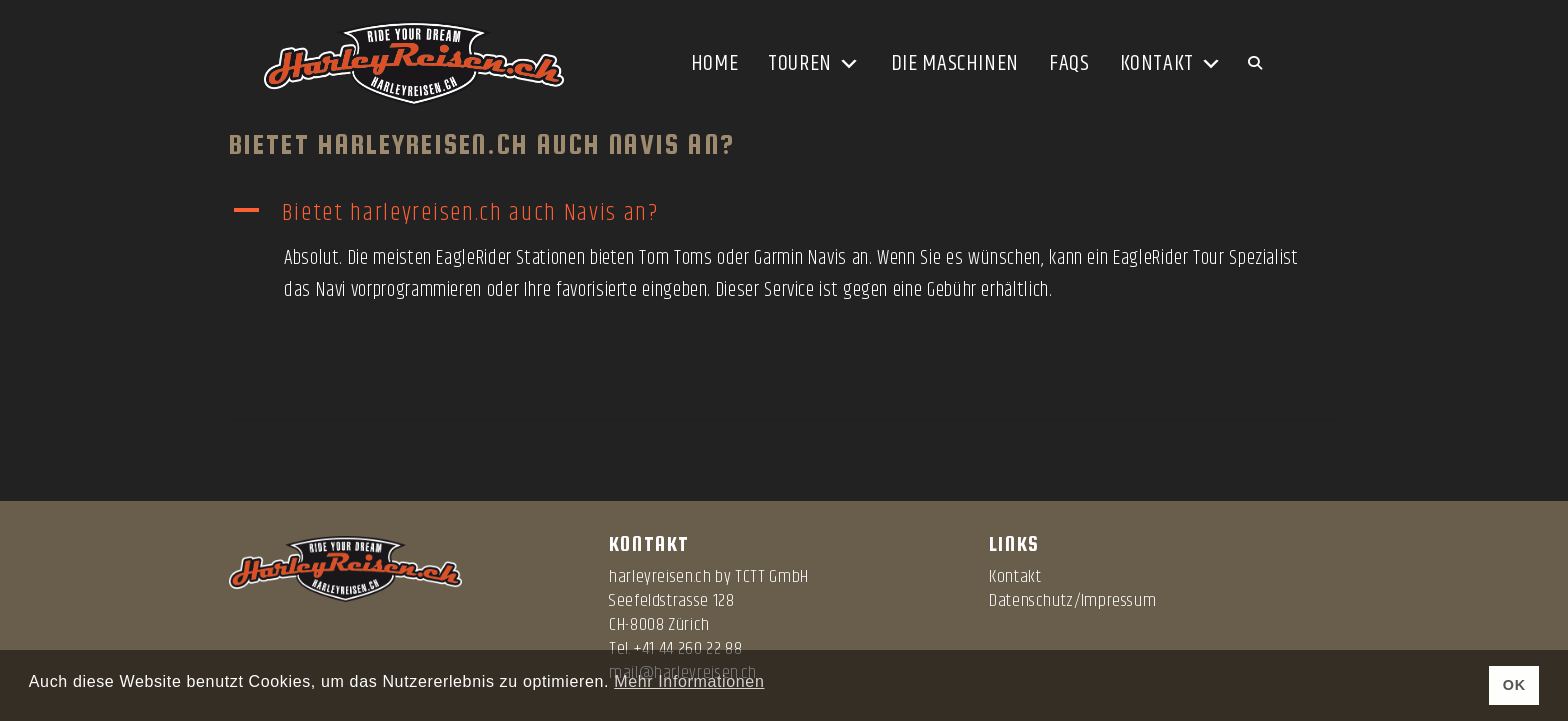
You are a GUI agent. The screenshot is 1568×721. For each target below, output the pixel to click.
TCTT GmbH (772, 577)
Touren (814, 64)
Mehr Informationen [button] (689, 681)
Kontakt (1171, 64)
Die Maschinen (955, 64)
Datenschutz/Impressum (1072, 601)
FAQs (1069, 64)
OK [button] (1514, 685)
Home (715, 64)
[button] (784, 213)
